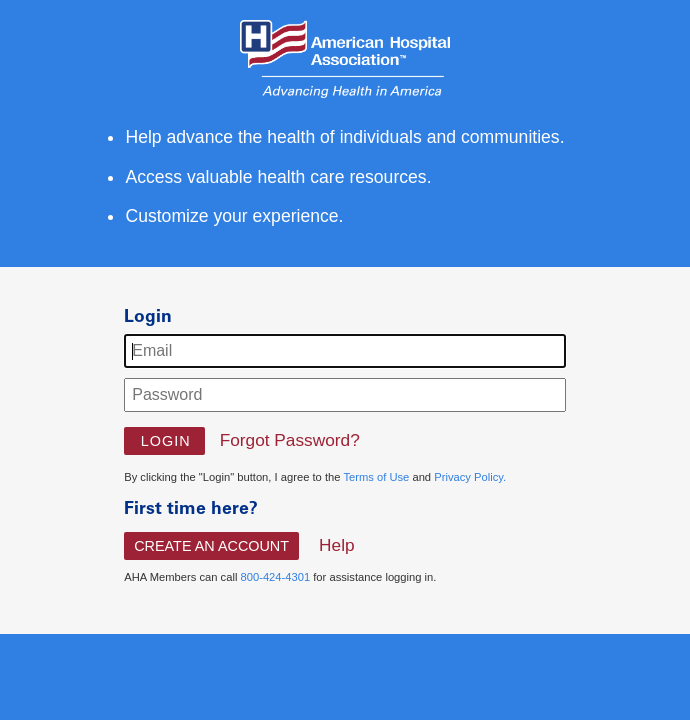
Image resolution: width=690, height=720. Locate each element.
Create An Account (211, 546)
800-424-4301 (275, 577)
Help (337, 545)
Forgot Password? (290, 440)
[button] (164, 441)
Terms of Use (376, 477)
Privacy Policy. (470, 477)
